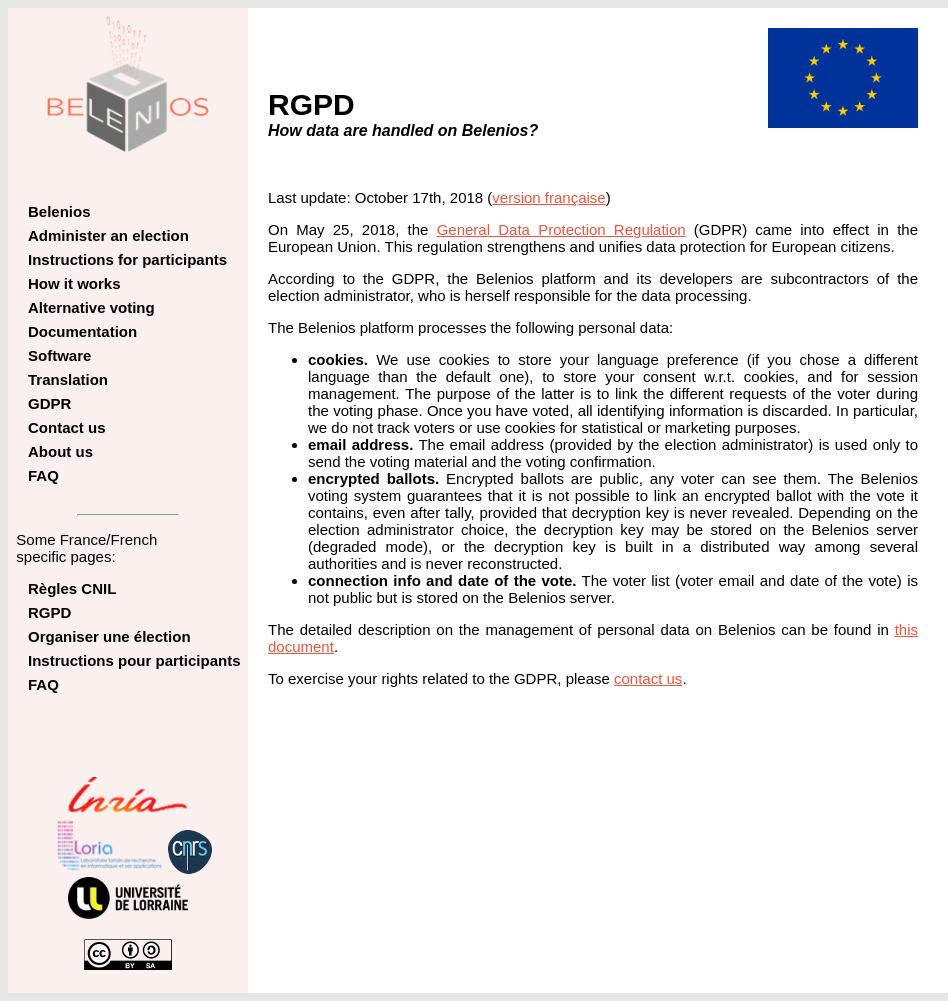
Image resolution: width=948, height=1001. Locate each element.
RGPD (49, 612)
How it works (74, 283)
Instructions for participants (127, 259)
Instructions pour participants (134, 660)
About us (60, 451)
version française (548, 197)
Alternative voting (91, 307)
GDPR (49, 403)
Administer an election (108, 235)
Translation (68, 379)
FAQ (43, 475)
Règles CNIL (72, 588)
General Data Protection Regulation (561, 229)
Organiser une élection (109, 636)
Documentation (82, 331)
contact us (648, 678)
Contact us (67, 427)
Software (59, 355)
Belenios (59, 211)
